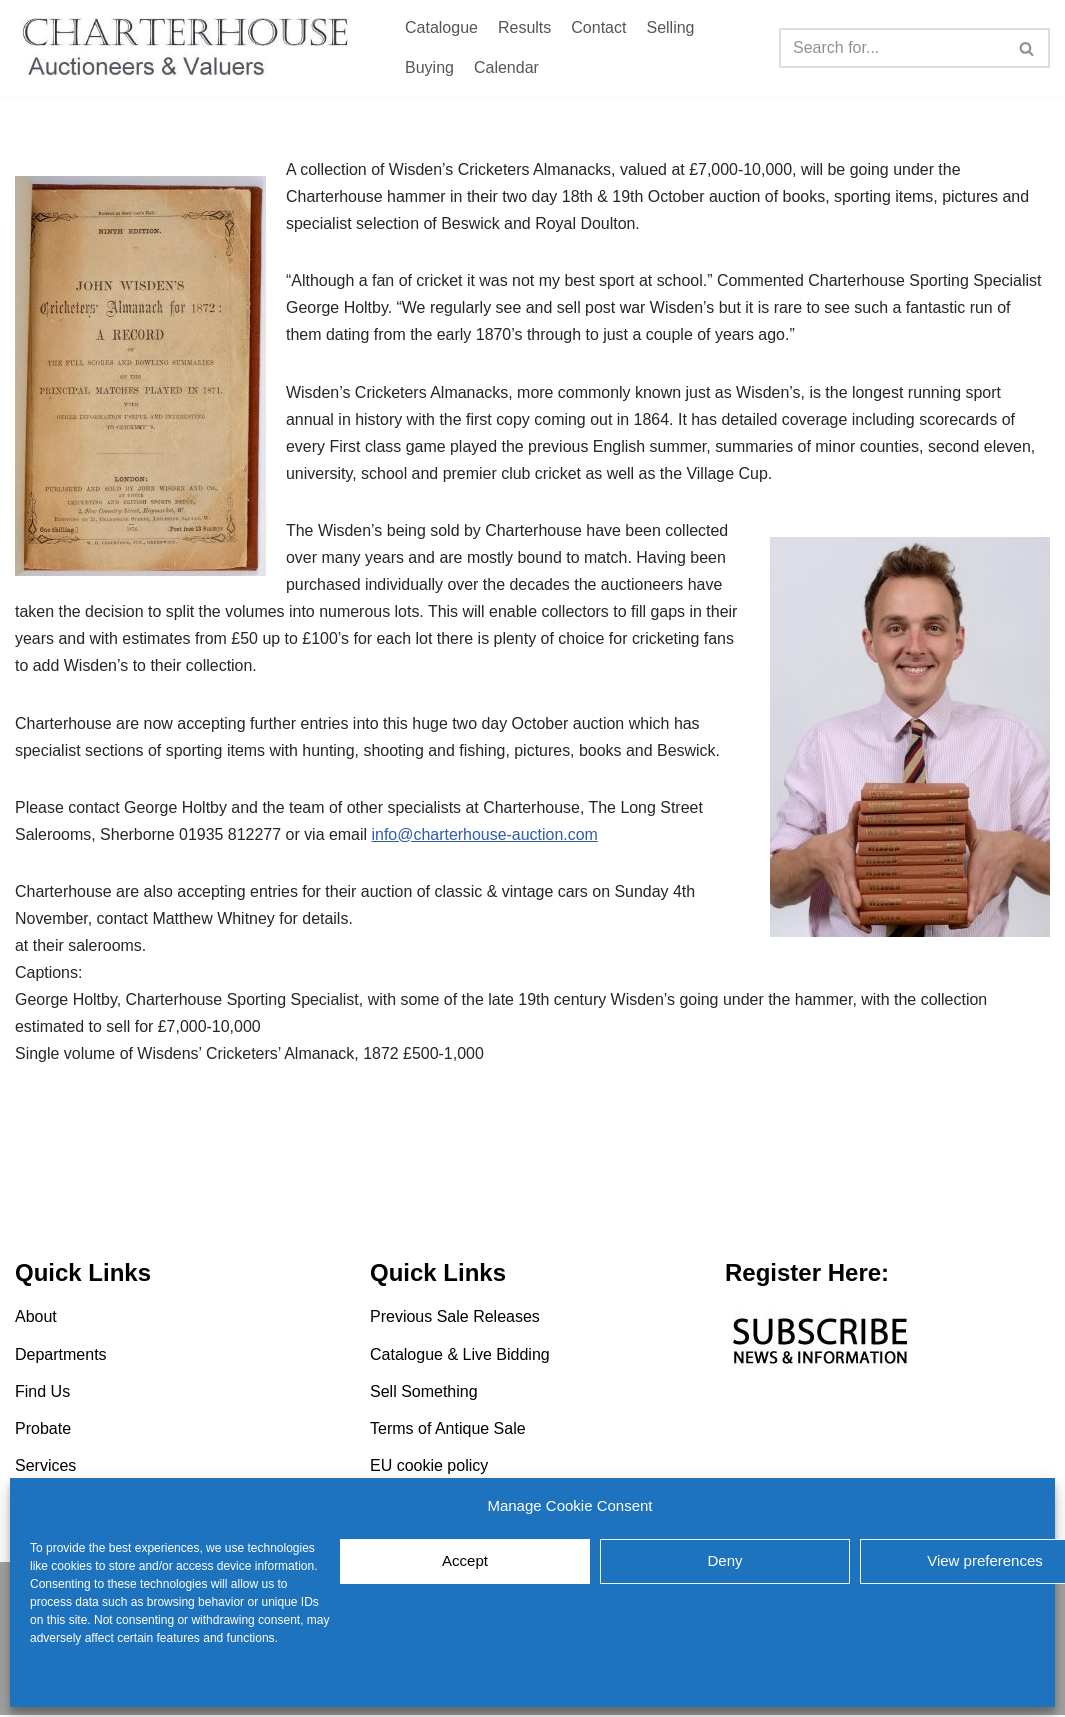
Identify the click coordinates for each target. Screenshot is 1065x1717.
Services (45, 1468)
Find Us (42, 1393)
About (36, 1319)
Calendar (506, 67)
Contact (598, 27)
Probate (43, 1431)
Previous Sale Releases (455, 1319)
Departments (61, 1356)
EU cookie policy (74, 1682)
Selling (670, 27)
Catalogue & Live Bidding (460, 1356)
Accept (465, 1560)
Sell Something (424, 1393)
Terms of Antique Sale (448, 1431)
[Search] (892, 48)
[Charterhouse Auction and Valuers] (190, 48)
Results (524, 27)
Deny (724, 1560)
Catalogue (441, 27)
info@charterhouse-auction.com (486, 836)
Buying (429, 67)
